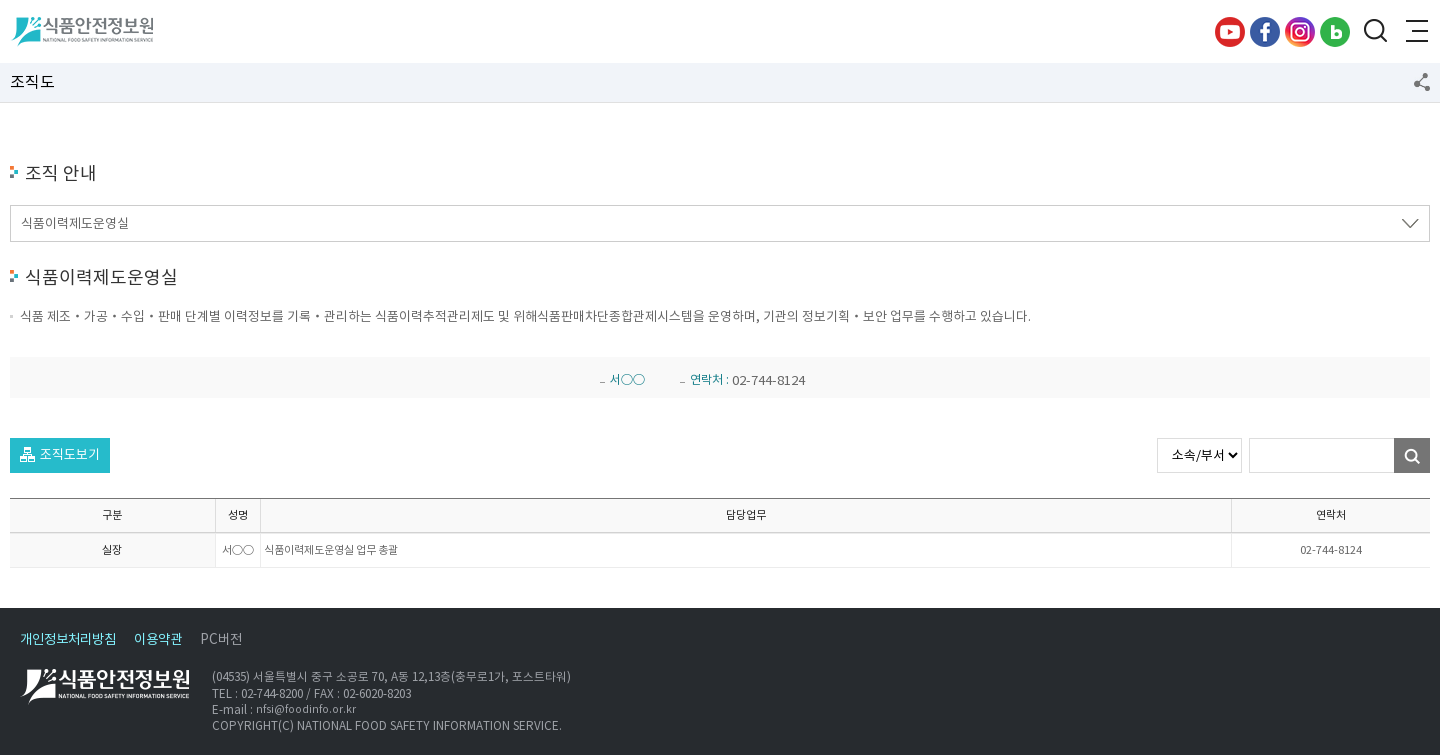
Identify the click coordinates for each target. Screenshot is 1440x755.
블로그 (1335, 32)
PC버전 (221, 639)
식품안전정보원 (81, 32)
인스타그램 (1300, 32)
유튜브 (1230, 32)
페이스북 (1265, 32)
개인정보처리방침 (68, 639)
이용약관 (158, 639)
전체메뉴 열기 (1415, 32)
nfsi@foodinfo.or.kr (306, 709)
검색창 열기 (1375, 32)
